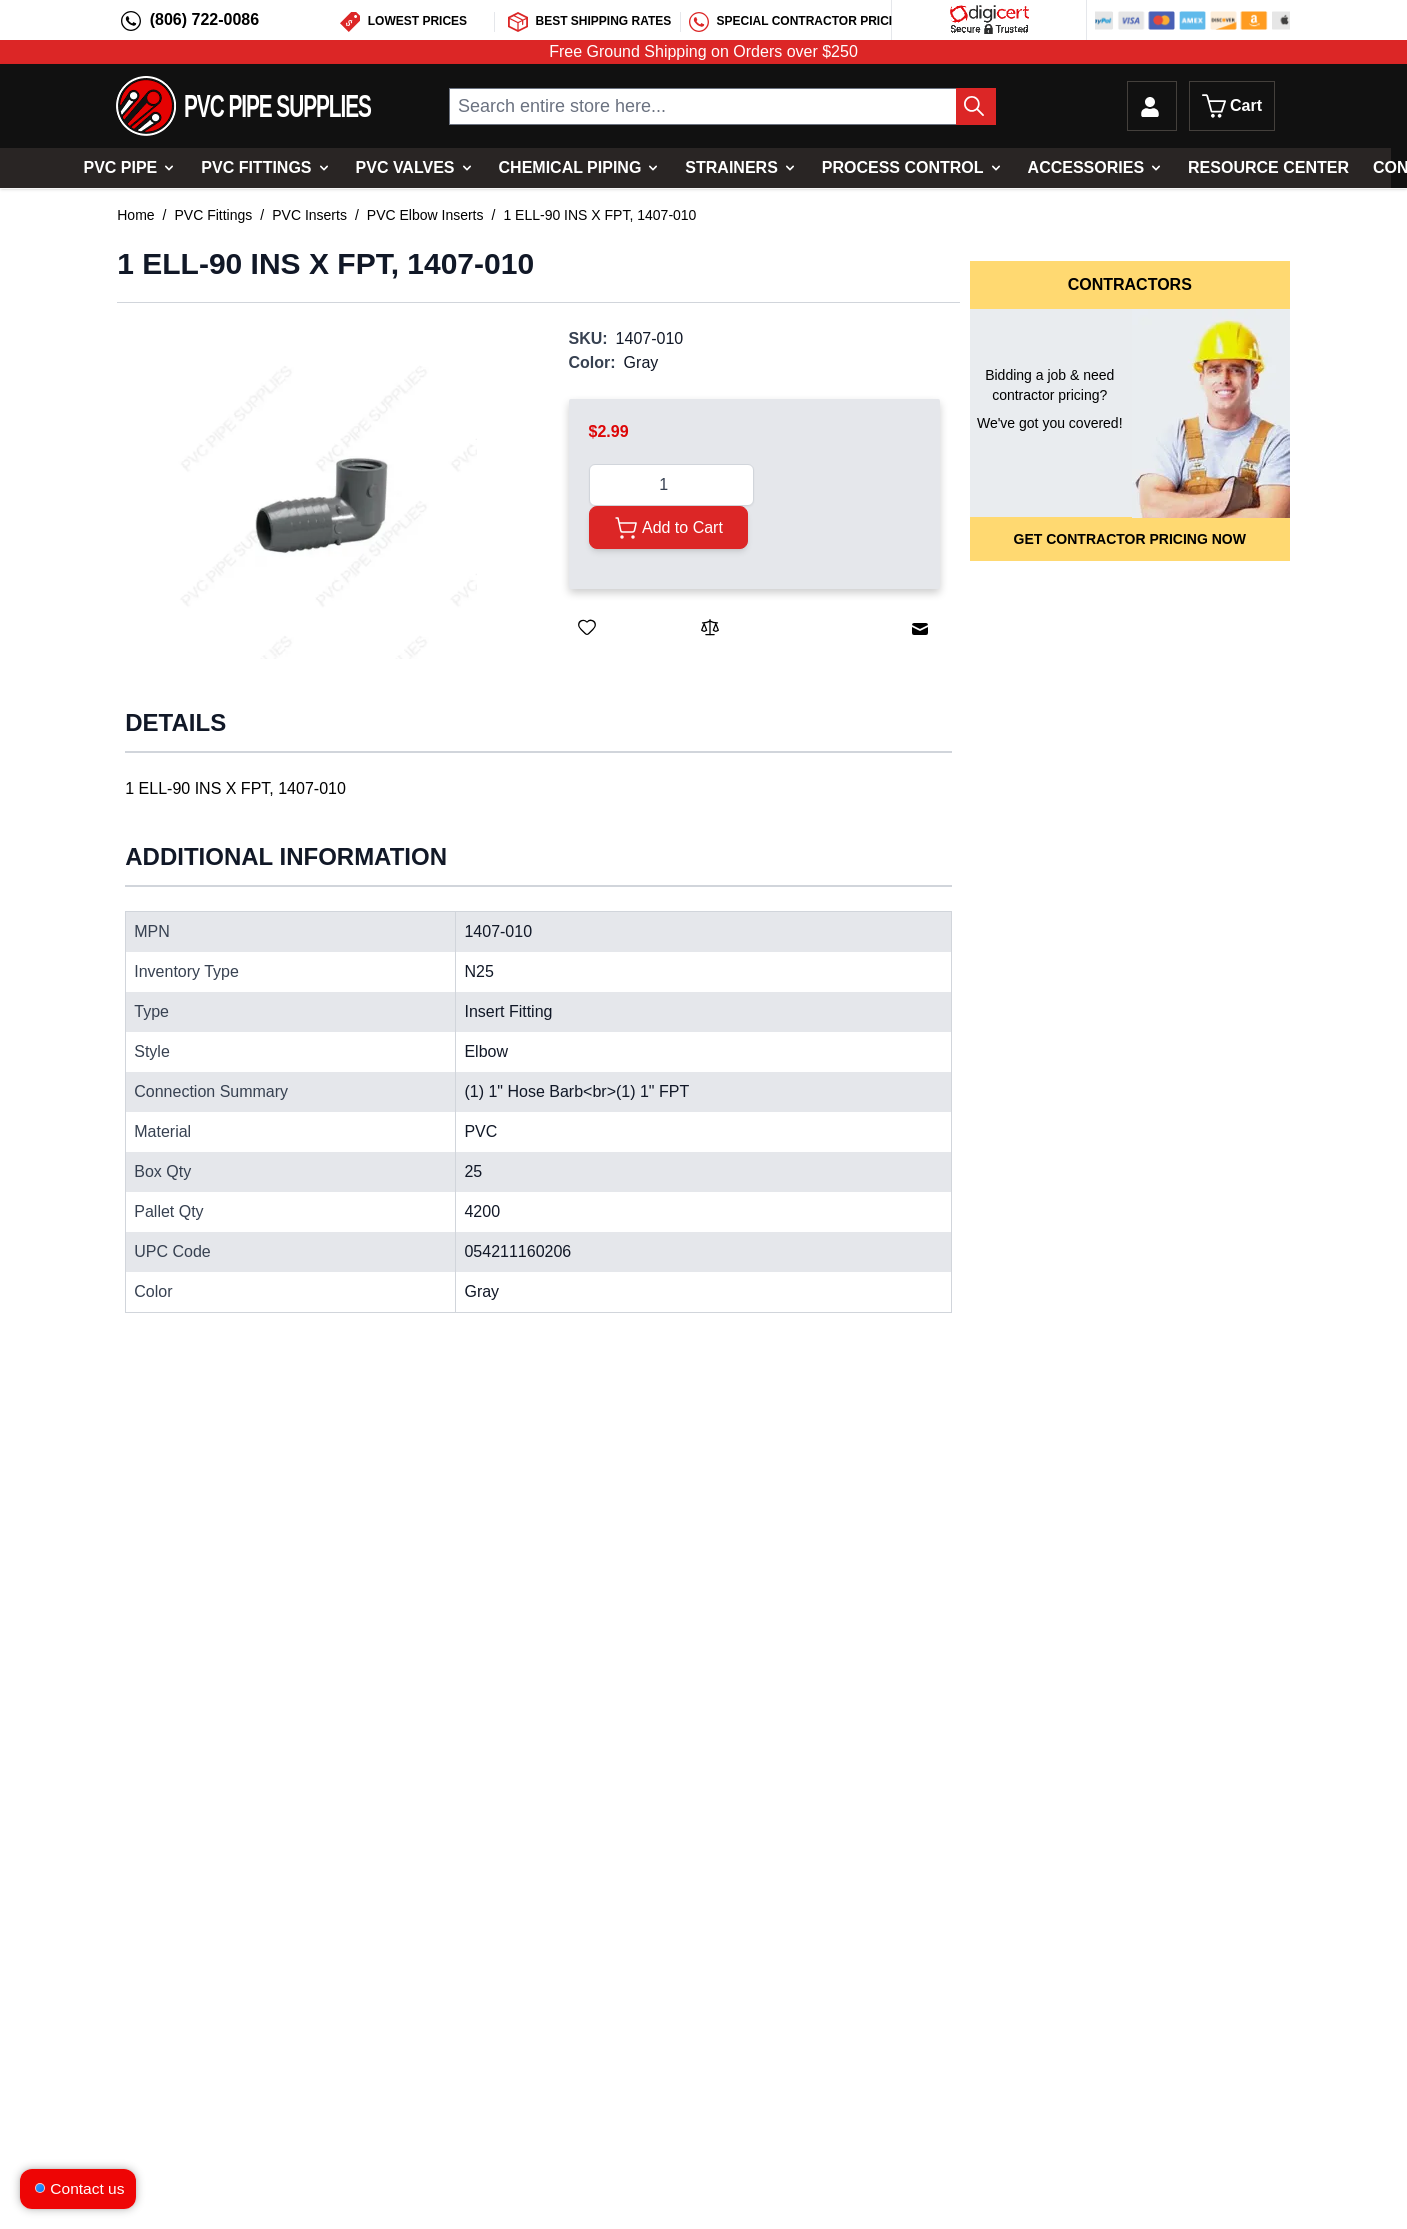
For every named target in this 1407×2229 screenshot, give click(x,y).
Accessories (1086, 167)
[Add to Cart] (668, 527)
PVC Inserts (309, 215)
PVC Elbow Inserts (425, 215)
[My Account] (1152, 106)
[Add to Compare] (710, 627)
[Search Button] (976, 106)
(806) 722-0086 (204, 19)
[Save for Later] (587, 627)
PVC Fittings (256, 167)
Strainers (731, 167)
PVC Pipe (120, 167)
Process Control (903, 167)
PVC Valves (405, 167)
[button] (323, 505)
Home (135, 215)
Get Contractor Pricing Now (1130, 539)
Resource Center (1268, 167)
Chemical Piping (570, 167)
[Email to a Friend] (920, 629)
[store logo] (243, 106)
